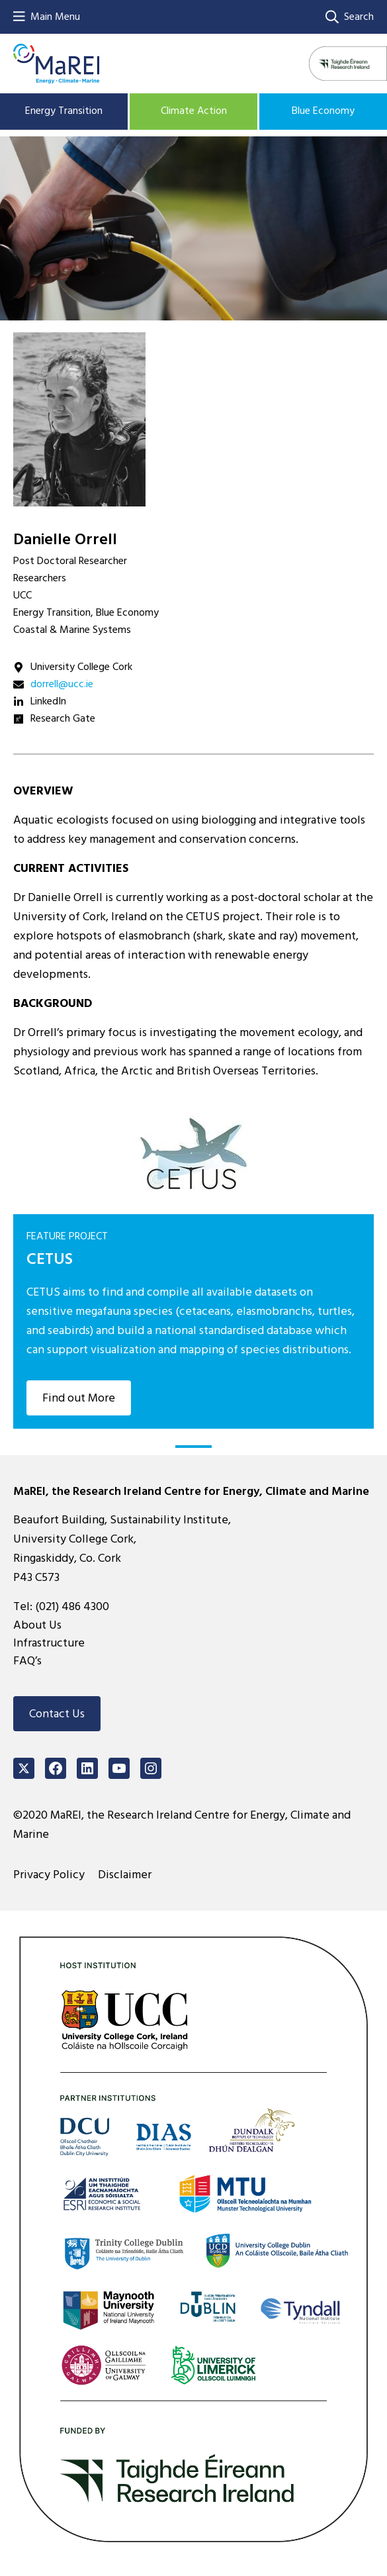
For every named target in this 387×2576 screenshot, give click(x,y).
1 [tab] (193, 1446)
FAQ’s (27, 1660)
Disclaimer (124, 1874)
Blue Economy (323, 110)
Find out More (78, 1397)
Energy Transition (64, 110)
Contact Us (57, 1713)
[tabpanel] (193, 1260)
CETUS (49, 1259)
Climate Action (194, 110)
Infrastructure (49, 1642)
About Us (37, 1625)
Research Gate (62, 718)
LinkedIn (48, 701)
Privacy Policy (49, 1874)
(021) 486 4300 (72, 1606)
